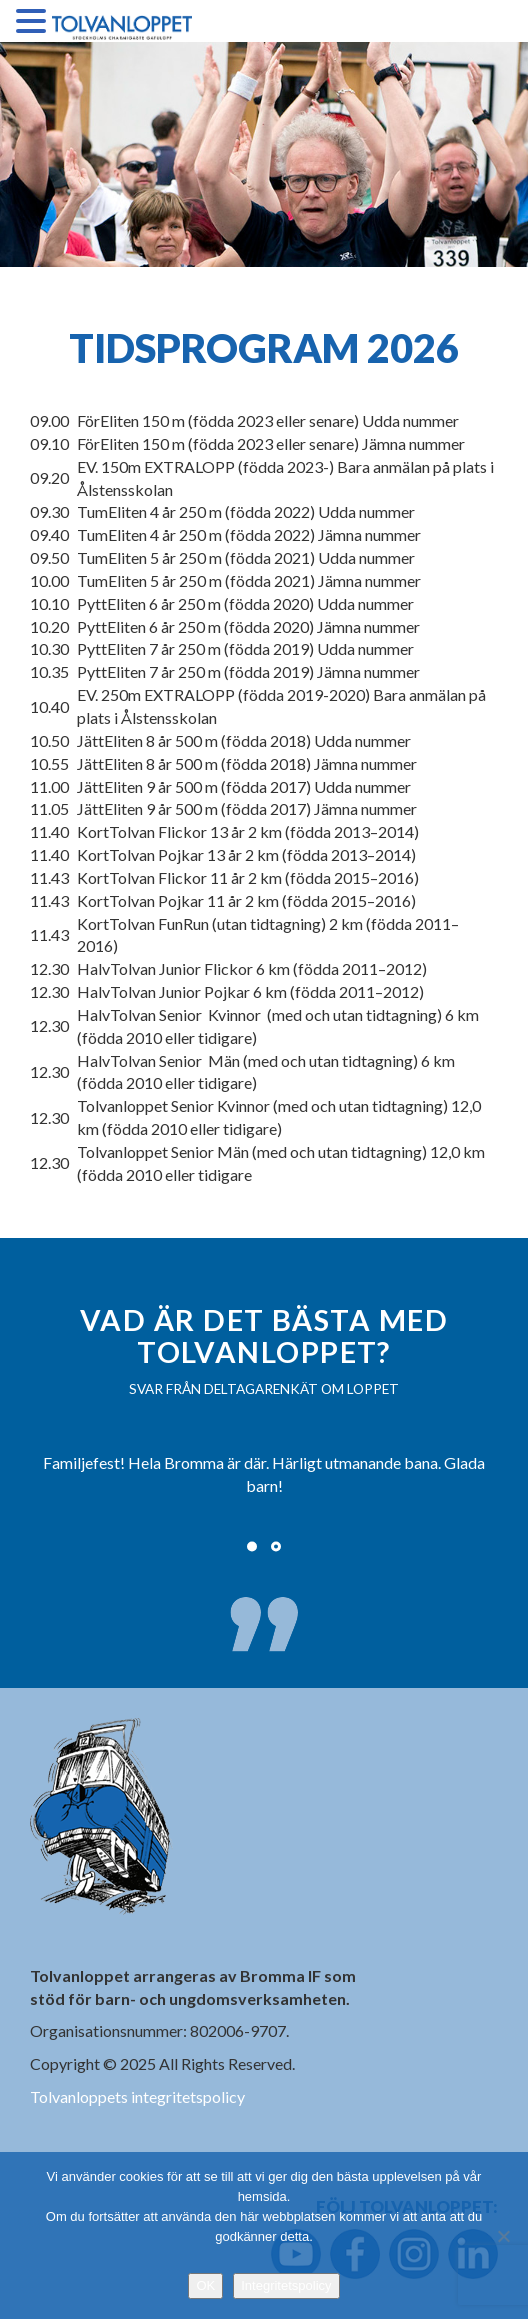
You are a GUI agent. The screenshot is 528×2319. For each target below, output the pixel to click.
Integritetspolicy (286, 2285)
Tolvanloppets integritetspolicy (137, 2096)
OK (205, 2285)
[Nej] (503, 2236)
